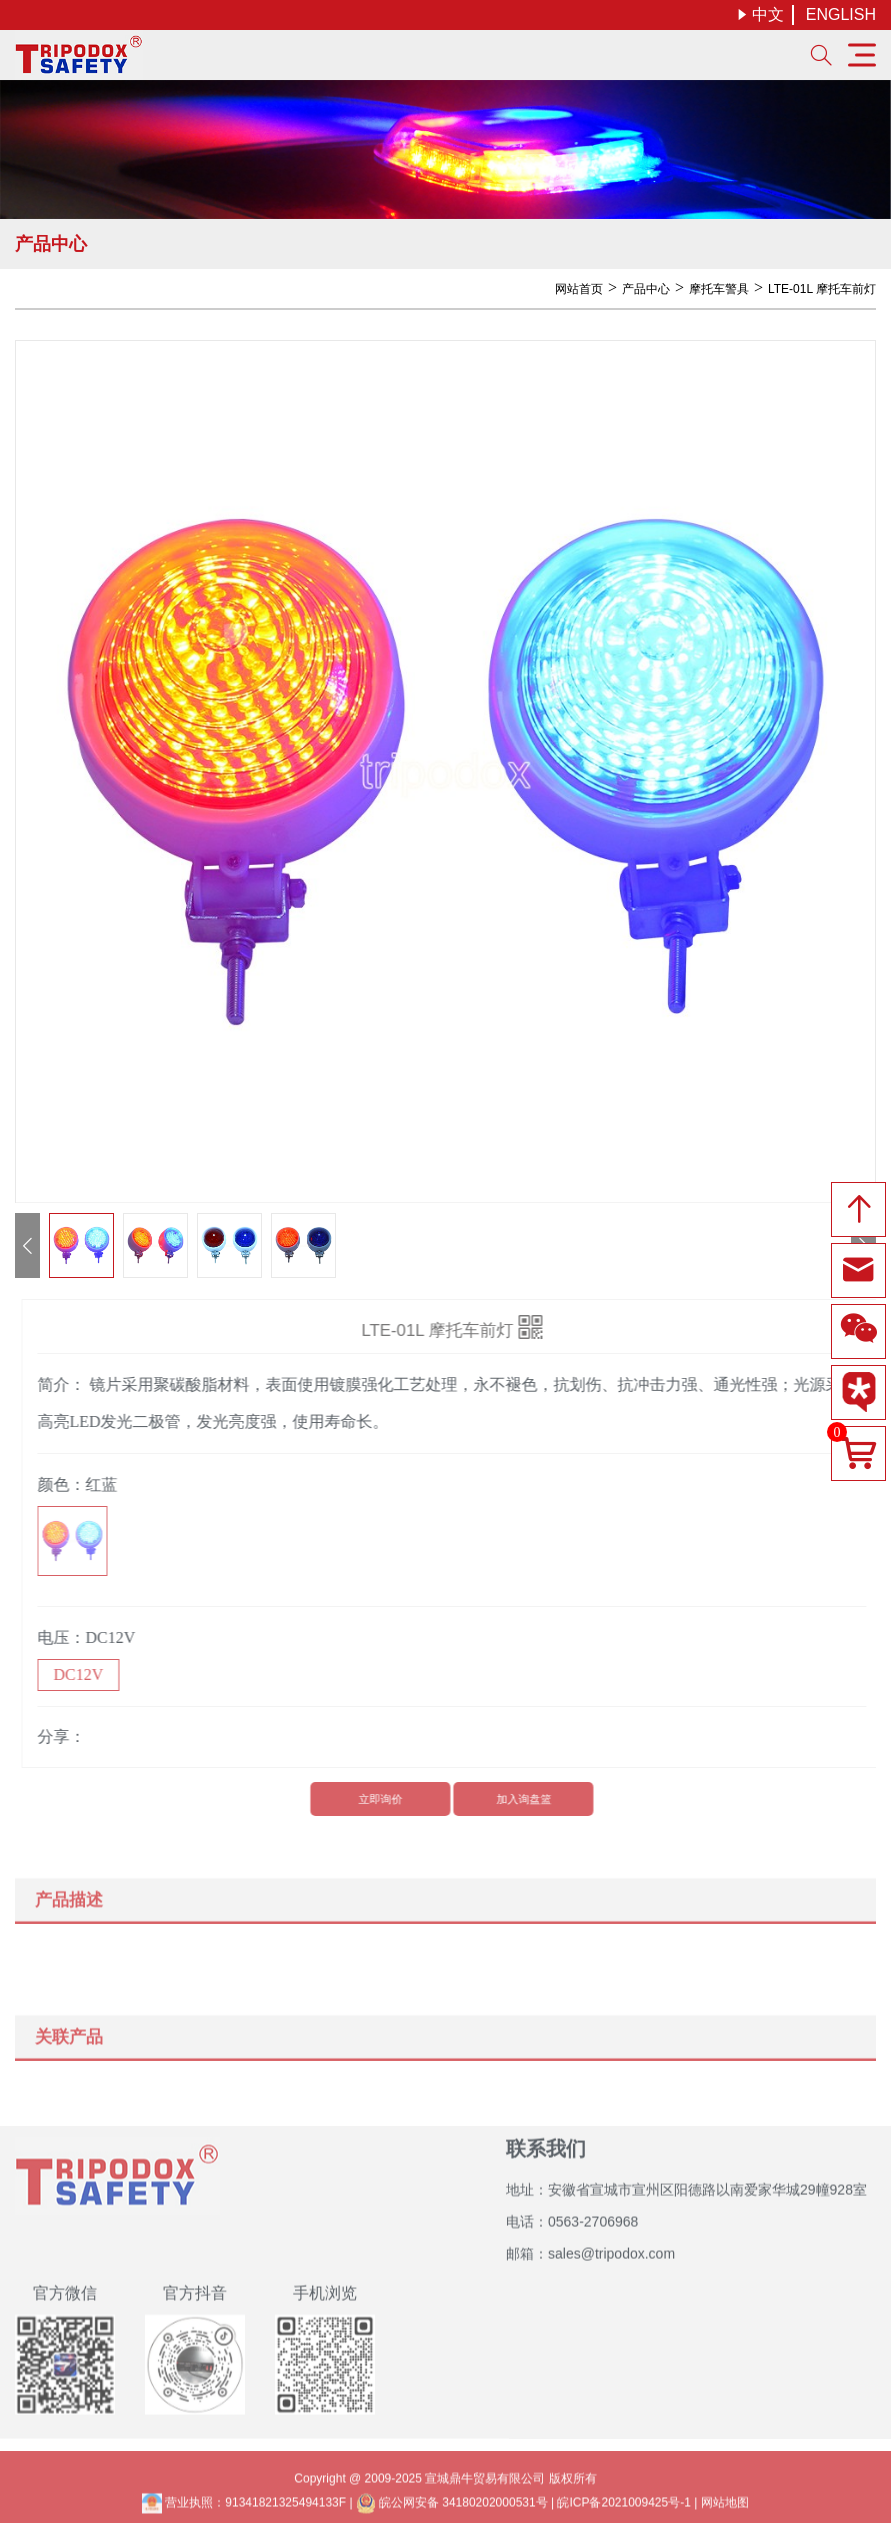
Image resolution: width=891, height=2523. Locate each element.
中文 (760, 14)
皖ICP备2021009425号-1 (623, 2509)
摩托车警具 (719, 289)
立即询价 (386, 1799)
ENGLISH (841, 14)
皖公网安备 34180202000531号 (452, 2509)
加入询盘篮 (529, 1799)
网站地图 (725, 2509)
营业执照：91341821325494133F (244, 2509)
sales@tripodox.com (611, 2247)
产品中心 (646, 289)
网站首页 (579, 289)
